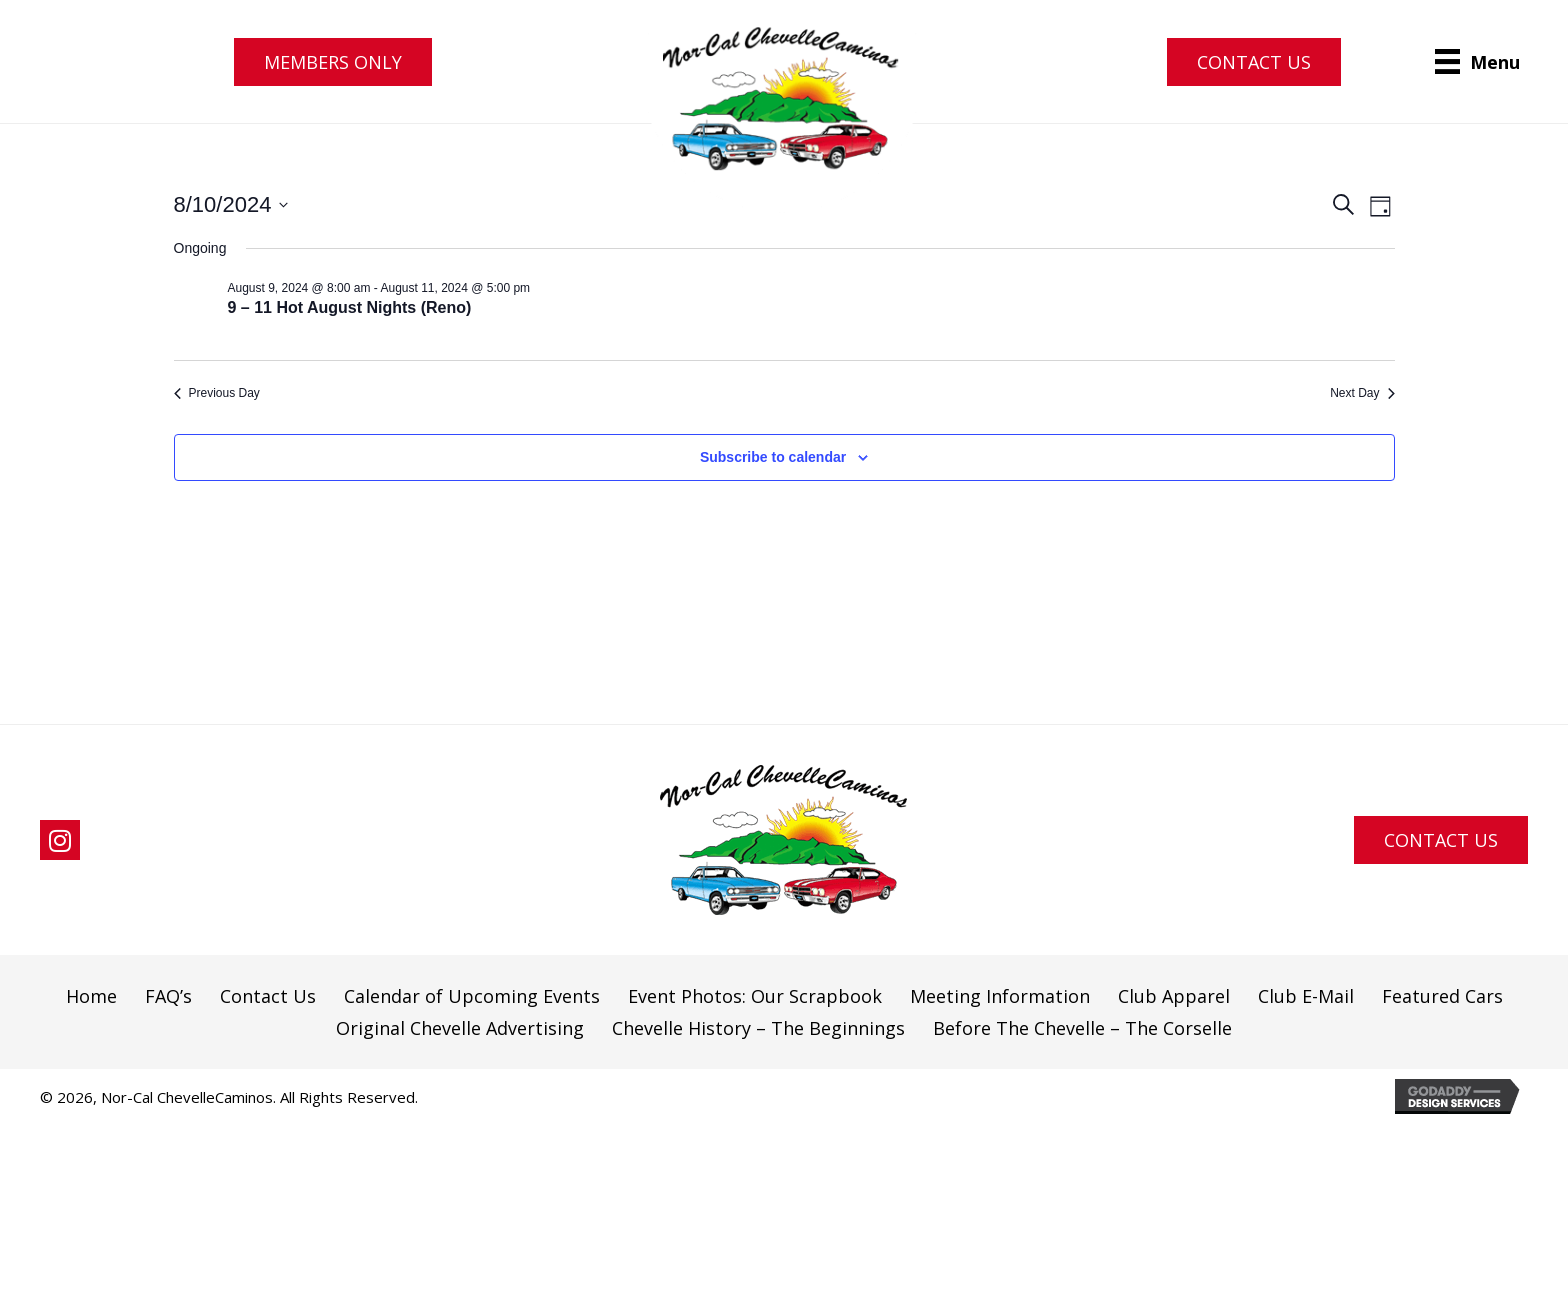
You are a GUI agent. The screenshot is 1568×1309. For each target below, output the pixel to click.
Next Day (1362, 393)
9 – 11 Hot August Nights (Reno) (350, 307)
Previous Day (217, 393)
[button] (333, 62)
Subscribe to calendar (773, 457)
